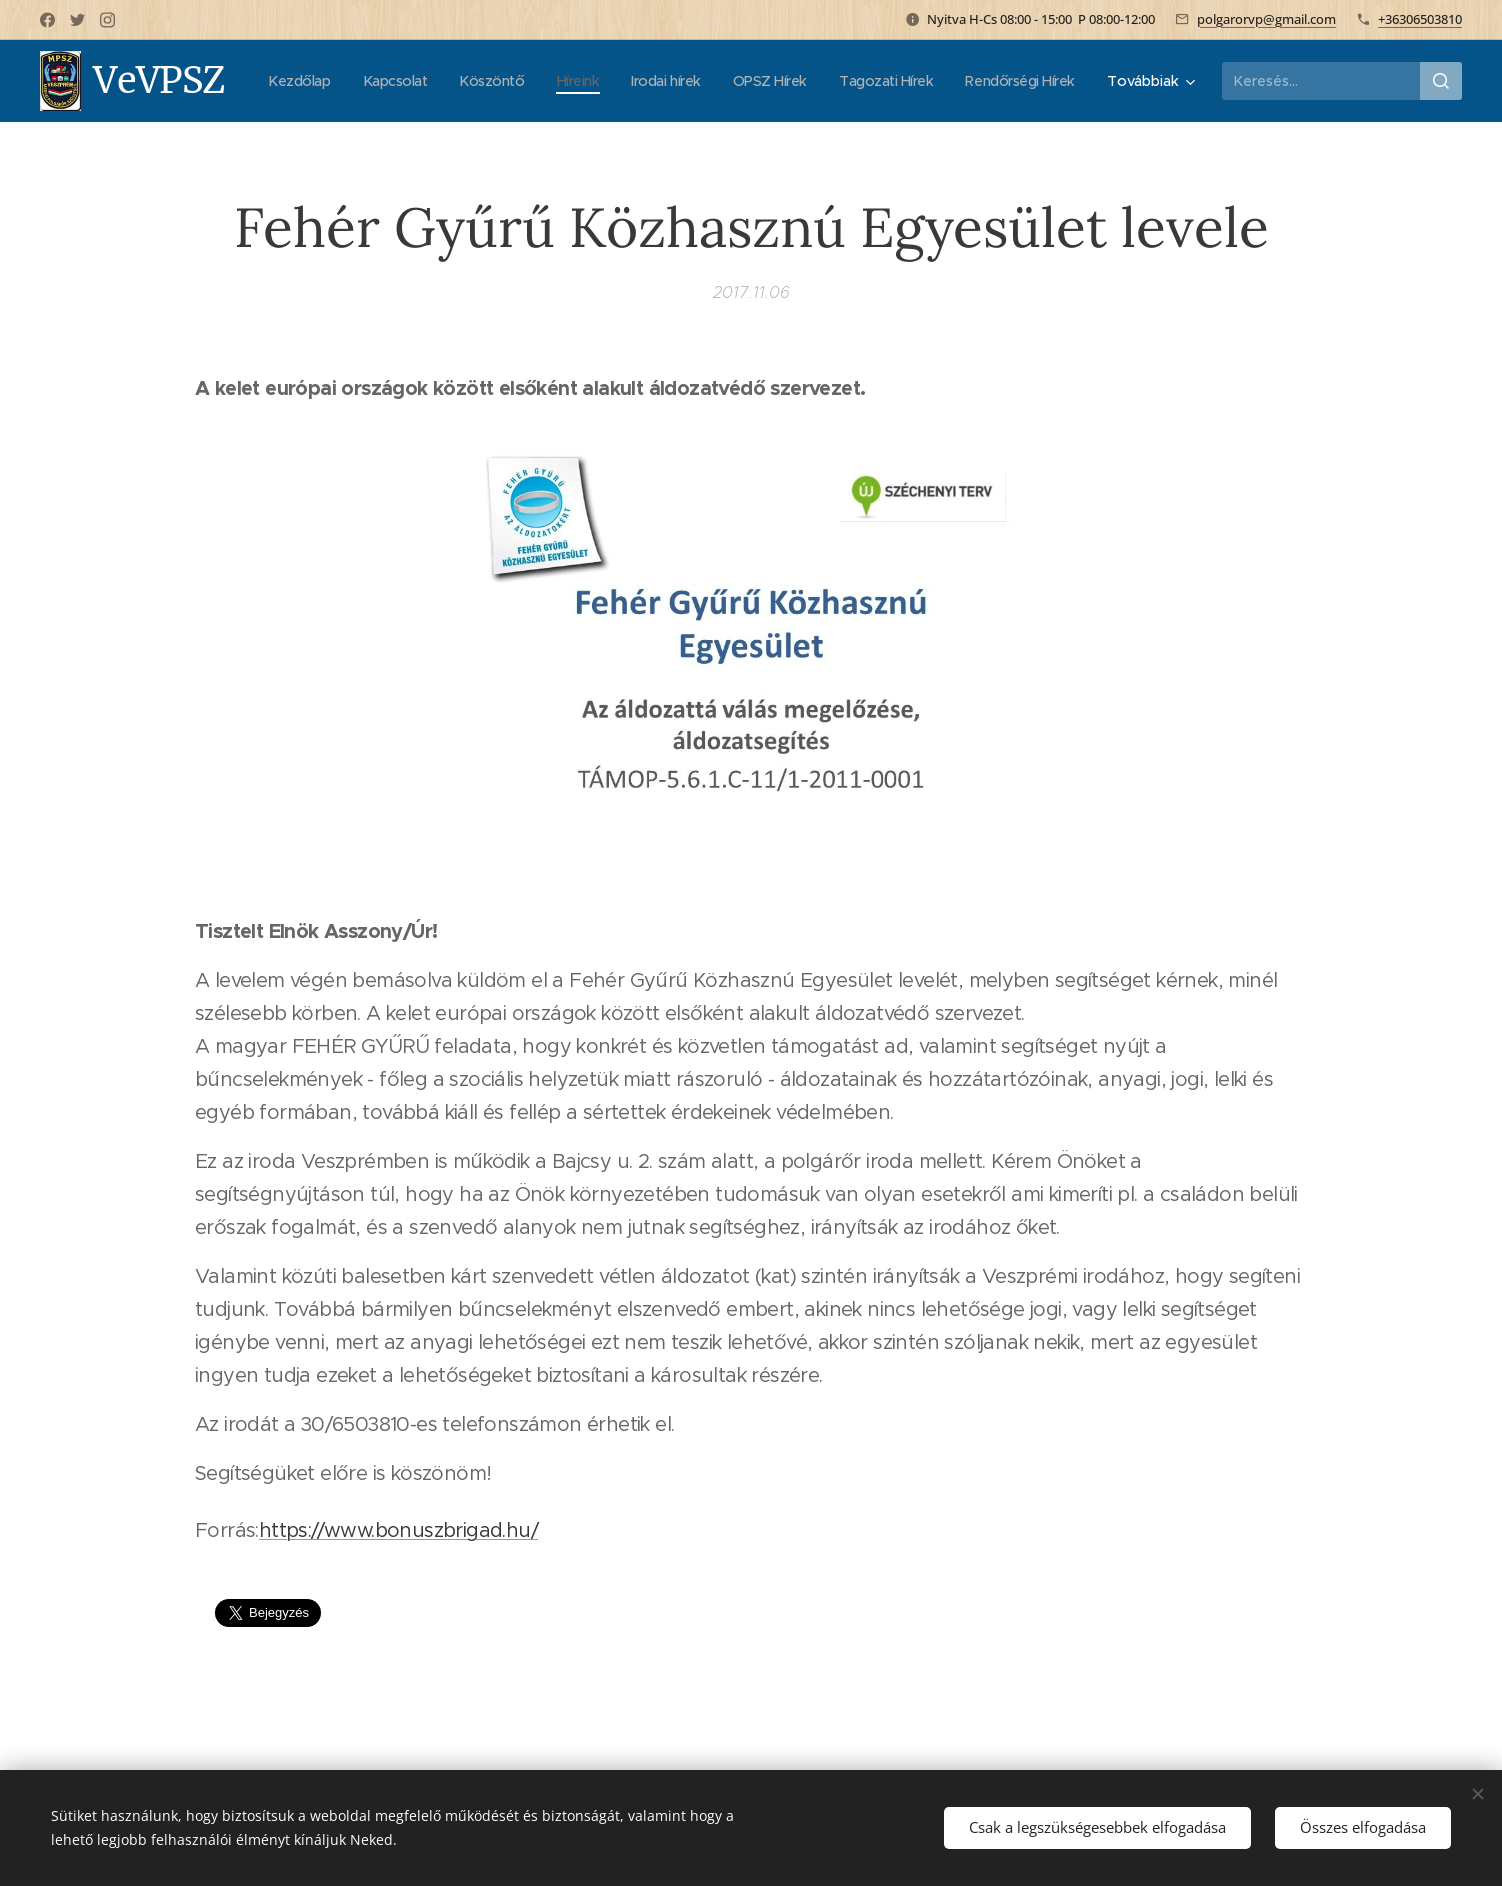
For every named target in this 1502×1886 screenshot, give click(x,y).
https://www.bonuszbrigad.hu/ (398, 1530)
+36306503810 (1420, 19)
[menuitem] (416, 81)
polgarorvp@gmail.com (1266, 19)
